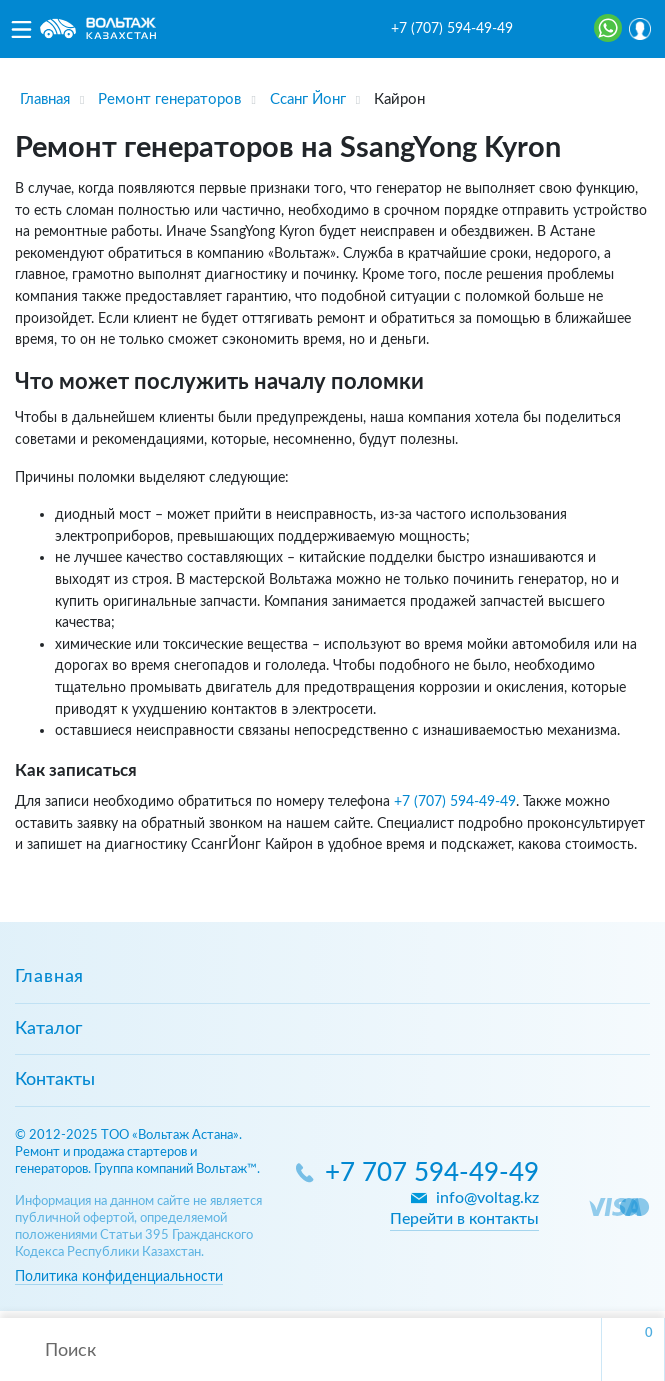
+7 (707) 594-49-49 (452, 29)
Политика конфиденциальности (119, 1276)
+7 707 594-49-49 (432, 1173)
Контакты (55, 1080)
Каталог (48, 1029)
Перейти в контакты (464, 1219)
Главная (49, 977)
